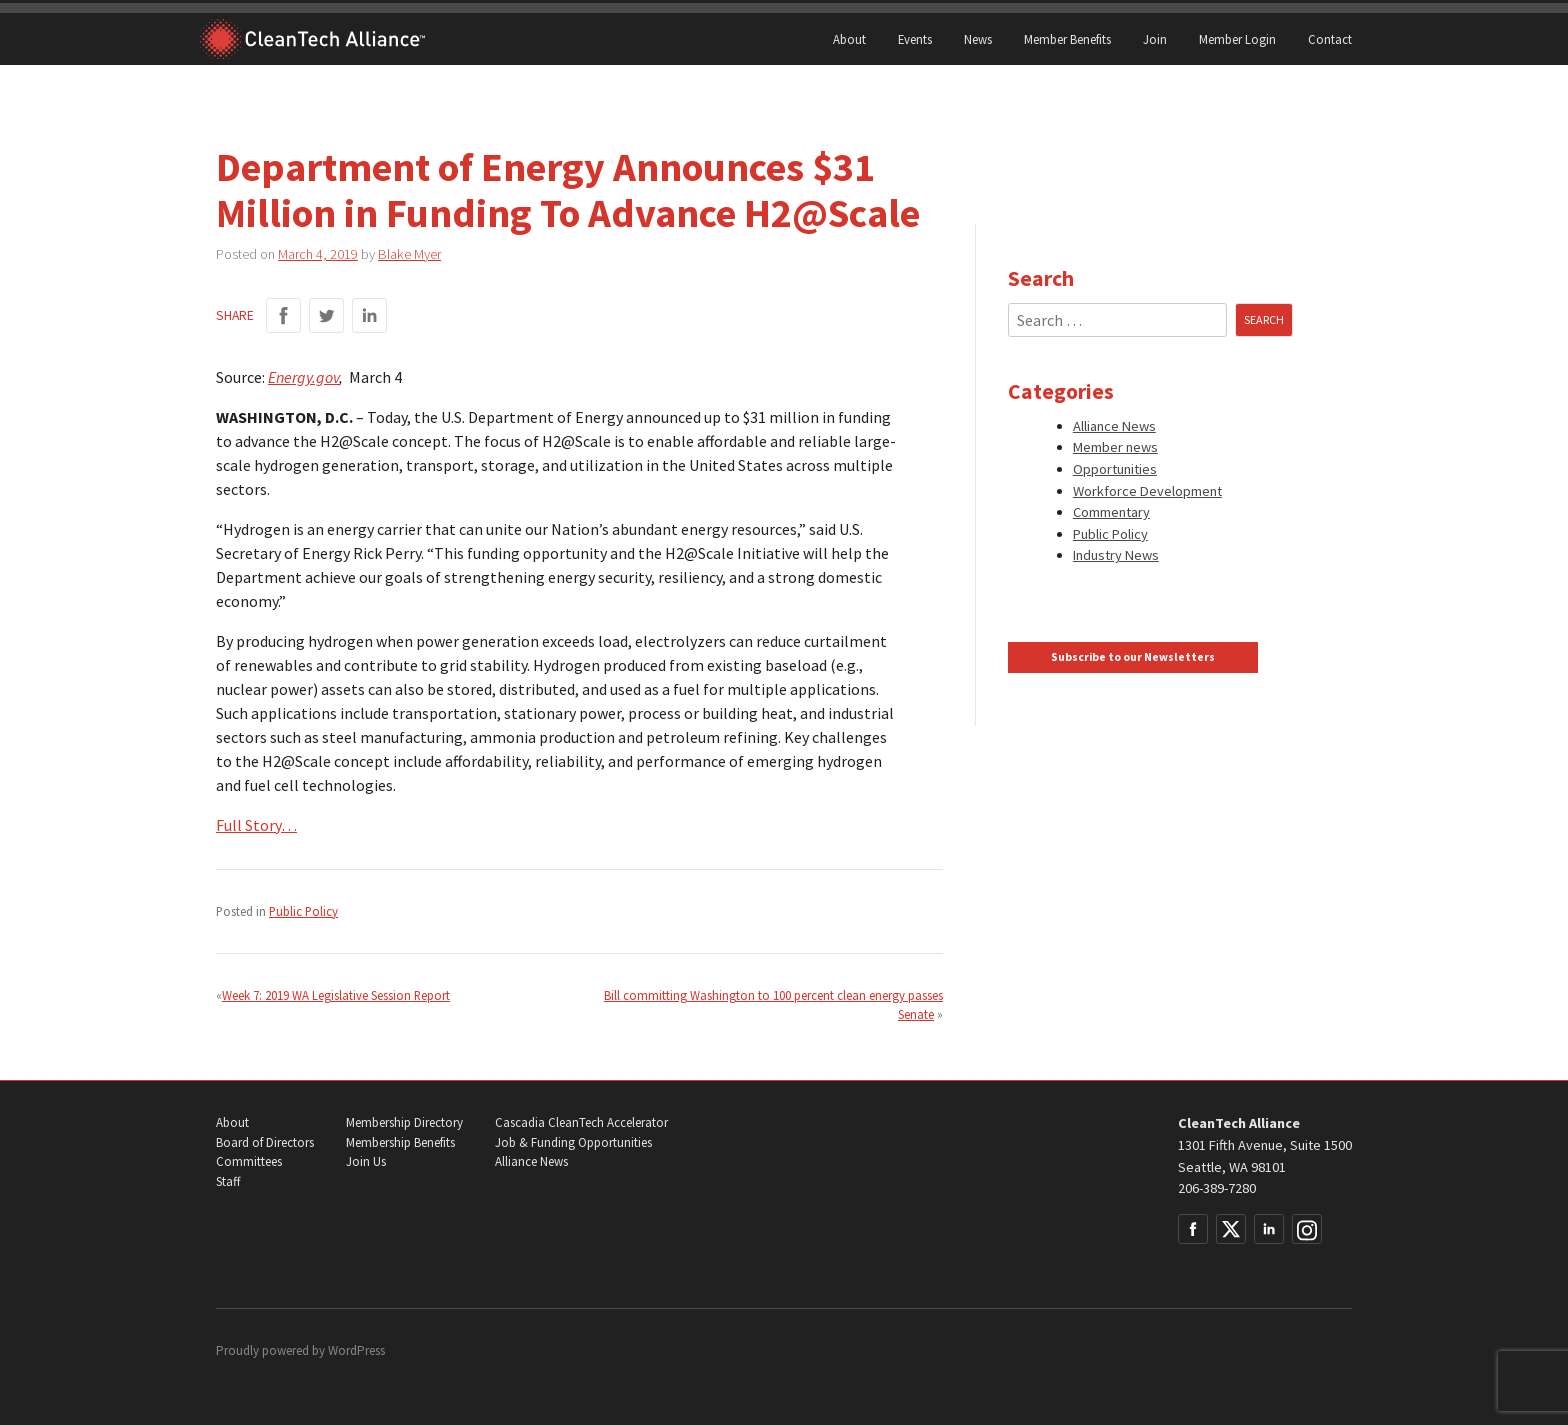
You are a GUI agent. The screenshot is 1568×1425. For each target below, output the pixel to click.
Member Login (1237, 39)
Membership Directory (404, 1122)
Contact (1330, 39)
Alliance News (1114, 426)
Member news (1115, 447)
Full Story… (256, 825)
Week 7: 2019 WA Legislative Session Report (336, 995)
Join (1155, 39)
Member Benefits (1067, 39)
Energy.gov (303, 377)
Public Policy (303, 911)
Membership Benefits (400, 1142)
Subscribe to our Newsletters (1133, 657)
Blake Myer (409, 254)
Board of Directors (265, 1142)
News (978, 39)
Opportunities (1115, 469)
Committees (249, 1161)
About (849, 39)
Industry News (1116, 555)
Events (915, 39)
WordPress (356, 1350)
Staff (228, 1181)
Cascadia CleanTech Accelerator (581, 1122)
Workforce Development (1147, 491)
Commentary (1111, 512)
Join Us (366, 1161)
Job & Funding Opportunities (573, 1142)
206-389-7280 (1217, 1188)
